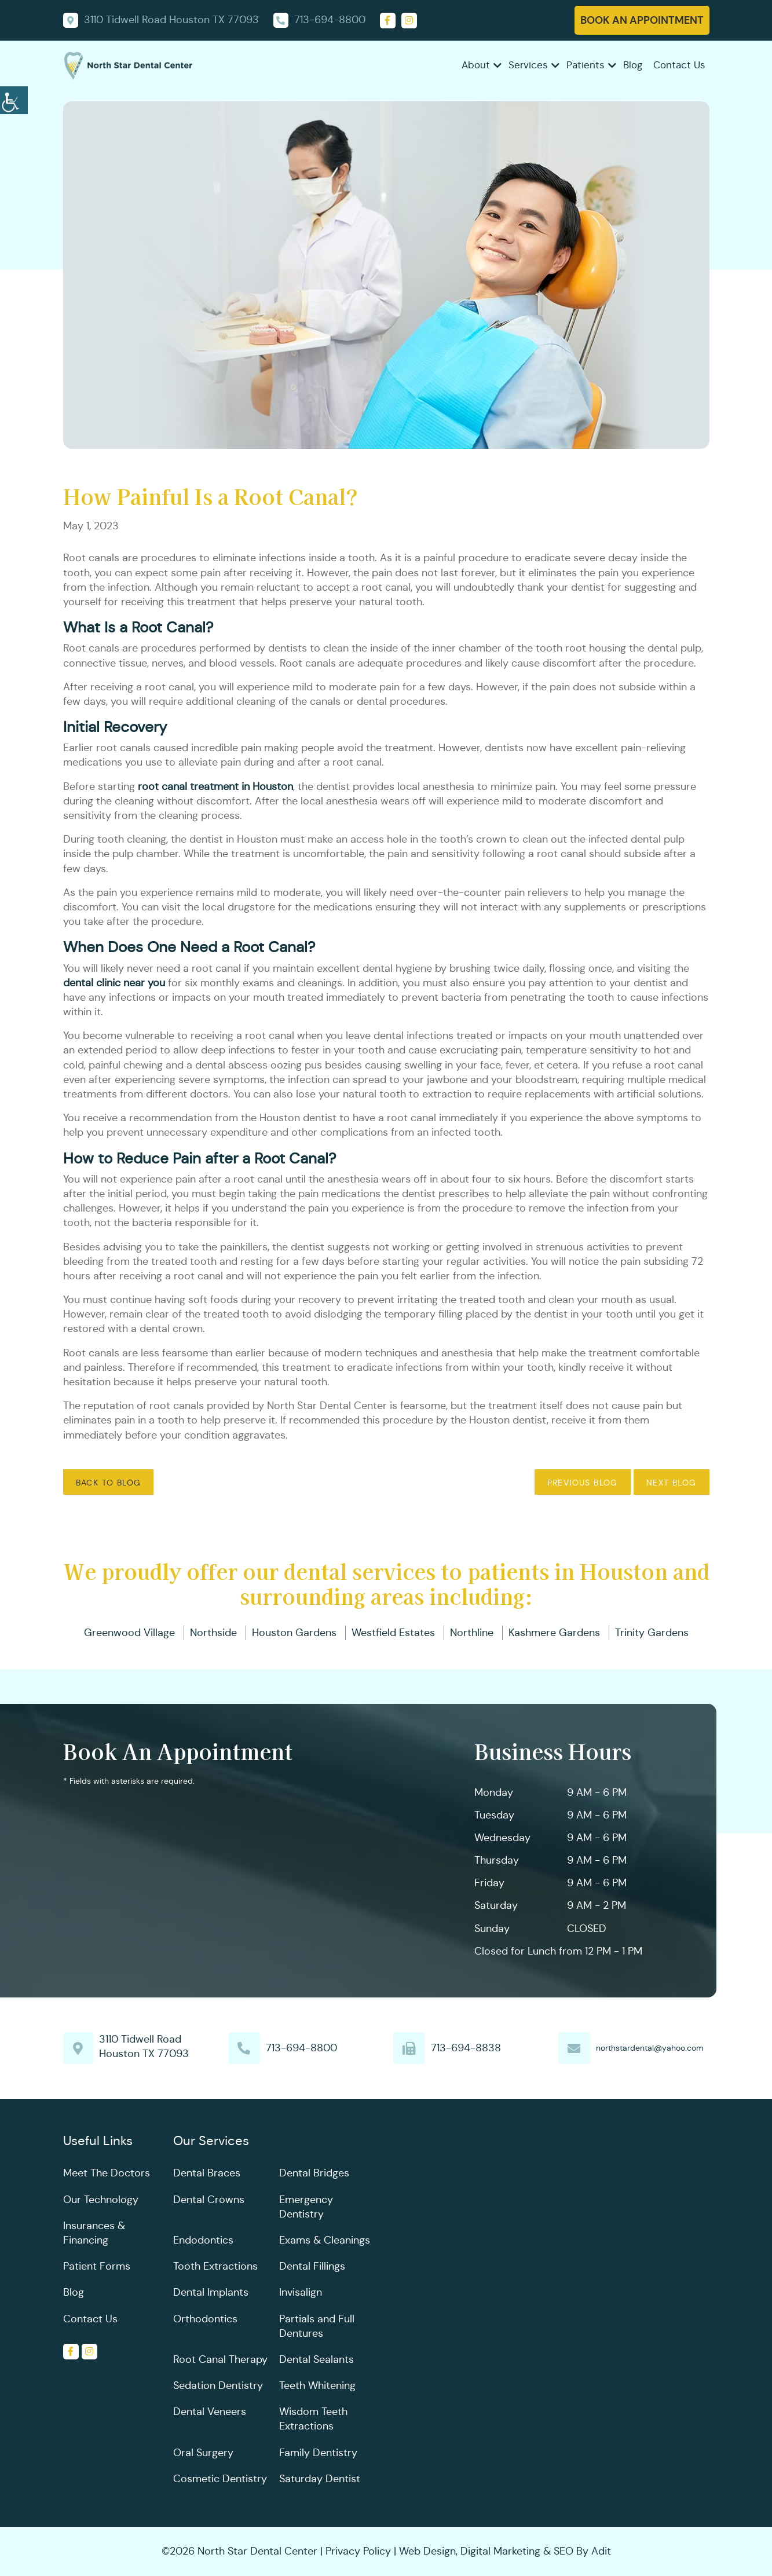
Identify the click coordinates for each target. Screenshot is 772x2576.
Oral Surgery (203, 2452)
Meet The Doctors (106, 2173)
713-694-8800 (301, 2047)
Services (528, 65)
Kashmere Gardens (554, 1632)
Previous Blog (582, 1482)
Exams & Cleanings (324, 2240)
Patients (585, 65)
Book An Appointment (642, 20)
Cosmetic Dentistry (220, 2478)
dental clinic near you (114, 982)
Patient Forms (96, 2266)
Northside (213, 1632)
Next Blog (671, 1482)
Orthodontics (205, 2318)
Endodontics (203, 2240)
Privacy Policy (358, 2551)
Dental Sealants (316, 2359)
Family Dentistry (318, 2452)
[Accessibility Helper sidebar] (14, 98)
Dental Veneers (209, 2411)
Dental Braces (206, 2173)
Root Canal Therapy (220, 2359)
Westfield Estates (393, 1632)
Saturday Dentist (319, 2478)
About (476, 65)
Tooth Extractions (215, 2266)
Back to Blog (108, 1482)
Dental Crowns (208, 2199)
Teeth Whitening (317, 2385)
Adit (601, 2551)
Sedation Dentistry (218, 2385)
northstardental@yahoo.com (650, 2048)
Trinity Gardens (652, 1632)
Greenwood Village (129, 1632)
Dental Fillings (312, 2266)
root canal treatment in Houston (215, 786)
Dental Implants (210, 2292)
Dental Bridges (314, 2173)
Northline (471, 1632)
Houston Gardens (294, 1632)
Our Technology (100, 2199)
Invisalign (300, 2292)
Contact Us (679, 65)
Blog (632, 65)
